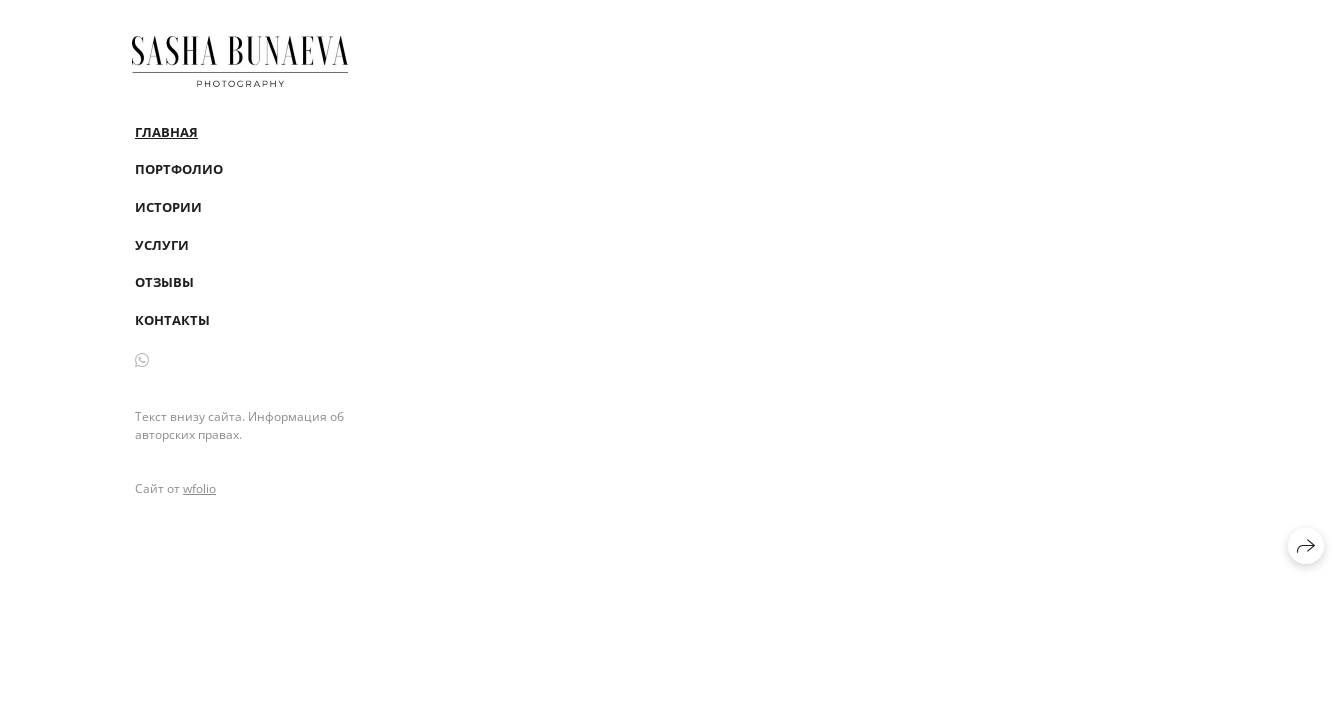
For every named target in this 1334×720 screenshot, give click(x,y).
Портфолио (179, 169)
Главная (166, 132)
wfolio (199, 488)
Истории (168, 207)
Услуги (162, 245)
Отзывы (164, 282)
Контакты (172, 320)
